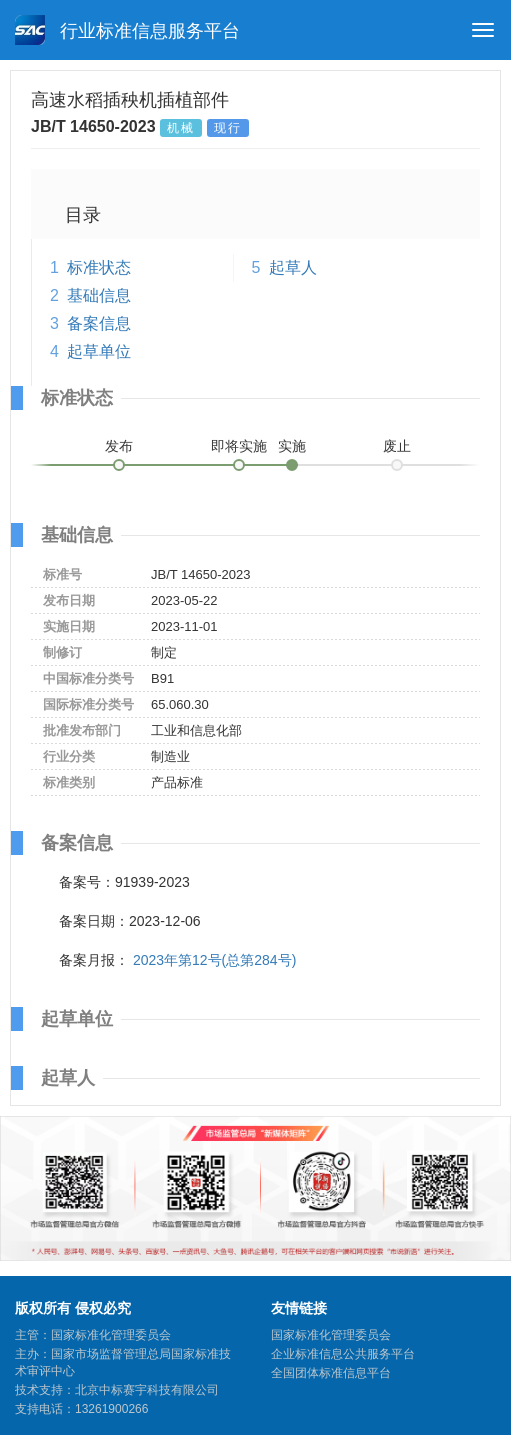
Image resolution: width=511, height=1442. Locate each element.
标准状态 (99, 267)
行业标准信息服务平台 (127, 30)
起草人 (293, 267)
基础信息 (99, 295)
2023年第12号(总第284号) (214, 960)
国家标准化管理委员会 (331, 1335)
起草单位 (99, 351)
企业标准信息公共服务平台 (343, 1354)
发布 (119, 446)
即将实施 (239, 446)
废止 (397, 446)
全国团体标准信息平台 (331, 1373)
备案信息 (99, 323)
